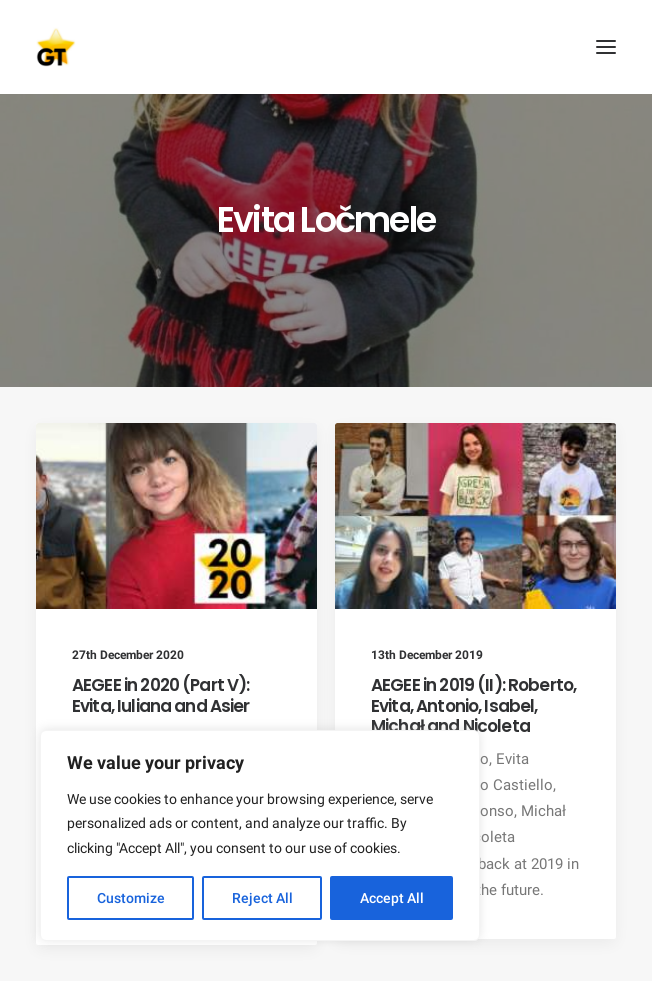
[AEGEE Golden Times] (326, 47)
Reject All (262, 898)
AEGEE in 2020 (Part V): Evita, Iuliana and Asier (161, 695)
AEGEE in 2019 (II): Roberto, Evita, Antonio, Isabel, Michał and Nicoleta (473, 705)
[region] (260, 836)
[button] (606, 47)
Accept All (392, 898)
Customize (131, 898)
